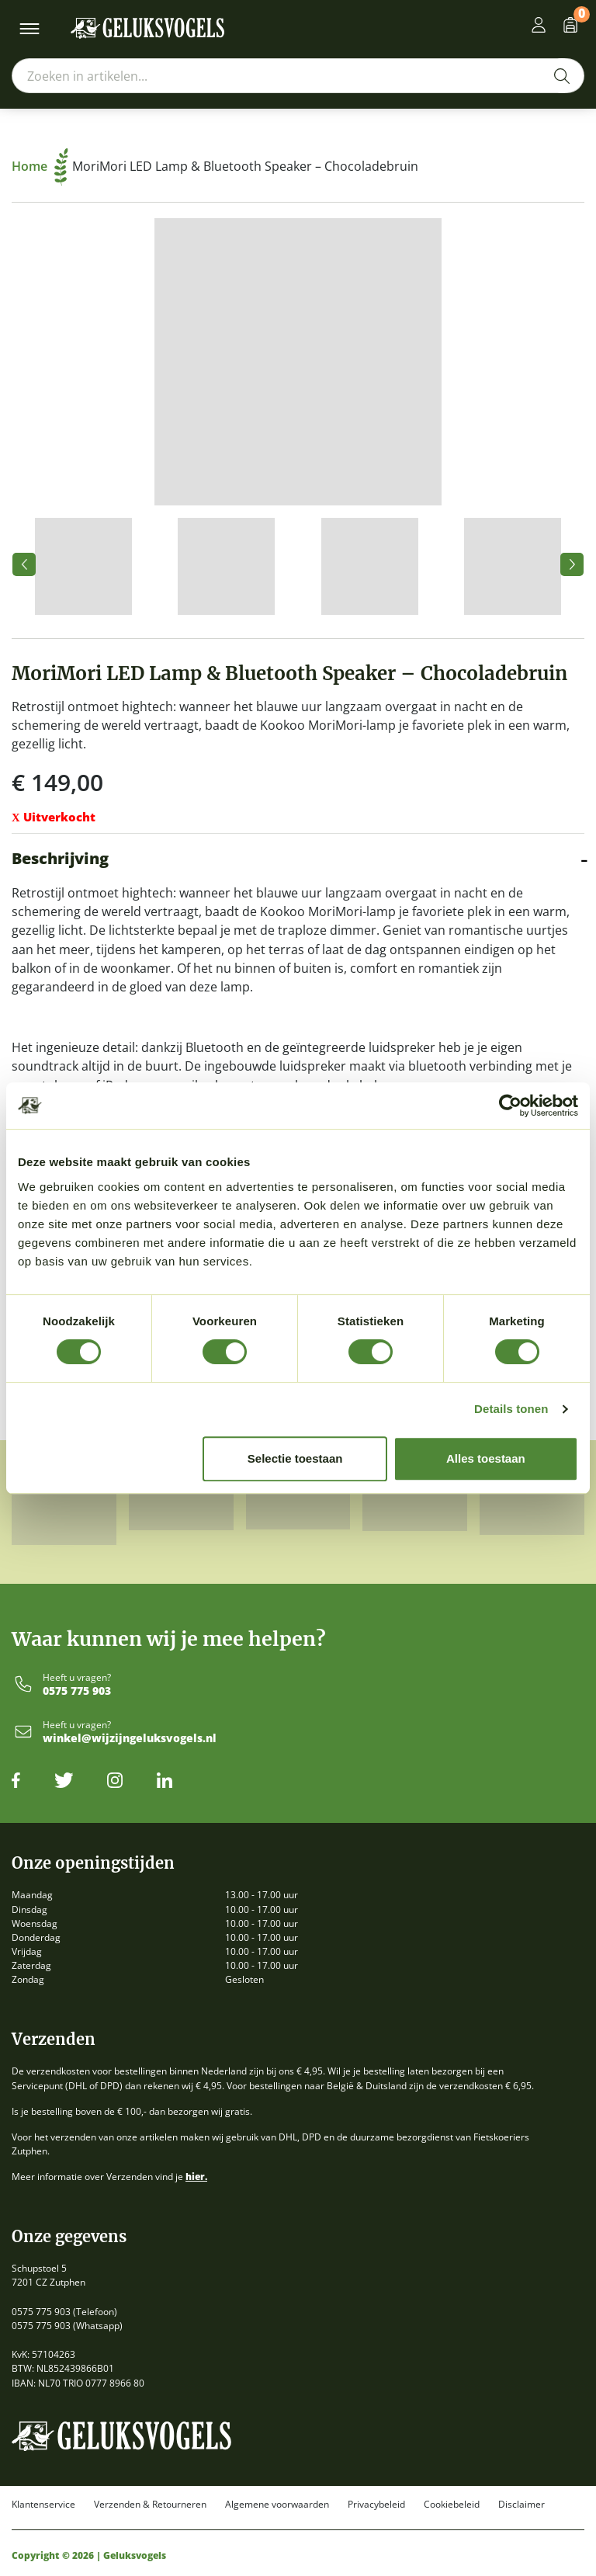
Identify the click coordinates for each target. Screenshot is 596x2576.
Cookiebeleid (452, 2504)
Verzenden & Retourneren (150, 2504)
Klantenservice (43, 2504)
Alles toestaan (485, 1458)
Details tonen (511, 1408)
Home (40, 166)
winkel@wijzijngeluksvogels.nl (130, 1738)
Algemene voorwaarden (277, 2504)
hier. (196, 2176)
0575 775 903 (77, 1691)
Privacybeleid (376, 2504)
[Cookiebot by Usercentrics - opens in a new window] (510, 1105)
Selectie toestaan (295, 1458)
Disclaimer (521, 2504)
